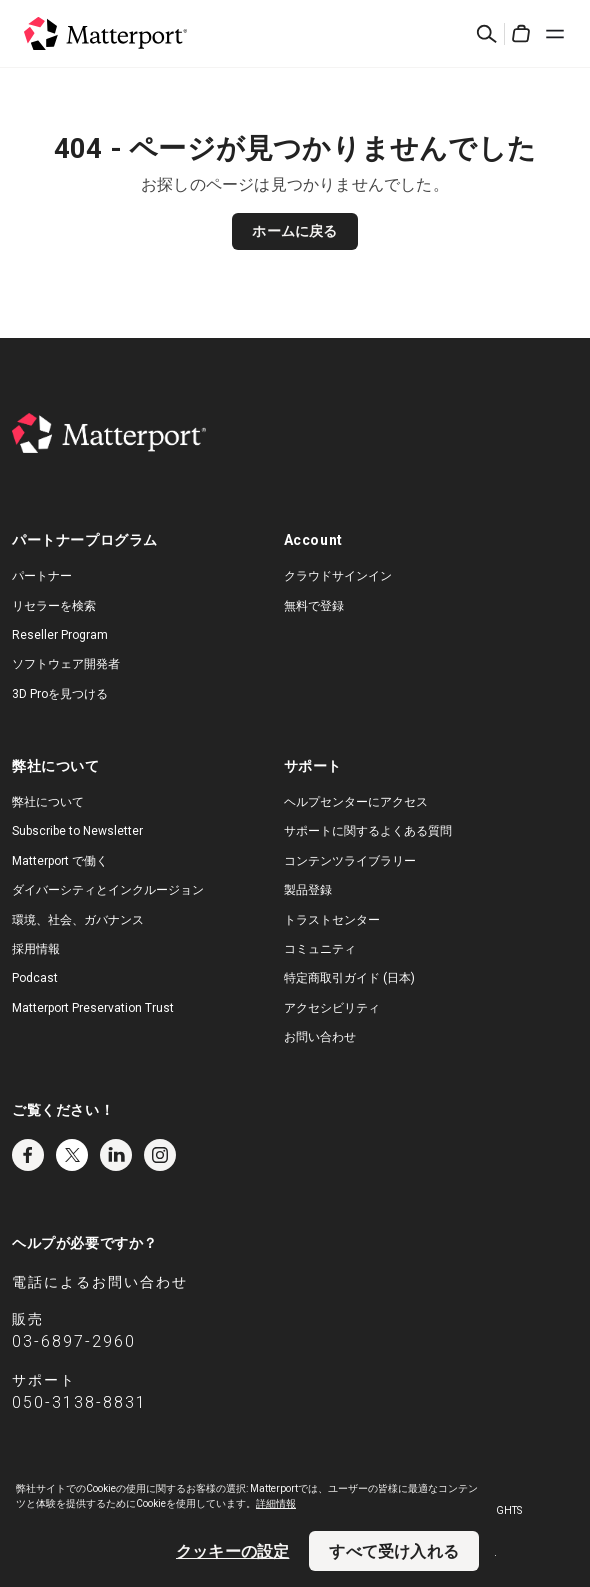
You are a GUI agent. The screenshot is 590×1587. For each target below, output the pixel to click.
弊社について (48, 802)
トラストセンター (332, 920)
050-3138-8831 (79, 1402)
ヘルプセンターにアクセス (356, 802)
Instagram (160, 1155)
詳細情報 (276, 1503)
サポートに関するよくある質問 (368, 831)
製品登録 (308, 890)
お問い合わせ (320, 1037)
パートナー (42, 576)
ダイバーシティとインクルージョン (108, 890)
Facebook (28, 1155)
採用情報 (36, 949)
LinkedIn (116, 1155)
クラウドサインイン (338, 576)
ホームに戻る (294, 231)
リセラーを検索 (54, 606)
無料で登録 (314, 606)
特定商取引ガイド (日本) (349, 978)
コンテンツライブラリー (350, 861)
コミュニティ (320, 949)
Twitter (72, 1155)
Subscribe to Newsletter (77, 831)
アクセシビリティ (332, 1008)
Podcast (35, 978)
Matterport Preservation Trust (93, 1008)
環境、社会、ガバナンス (78, 920)
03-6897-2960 (74, 1341)
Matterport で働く (60, 861)
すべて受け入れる (394, 1551)
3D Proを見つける (60, 694)
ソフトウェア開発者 (66, 664)
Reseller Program (60, 635)
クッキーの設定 (232, 1551)
